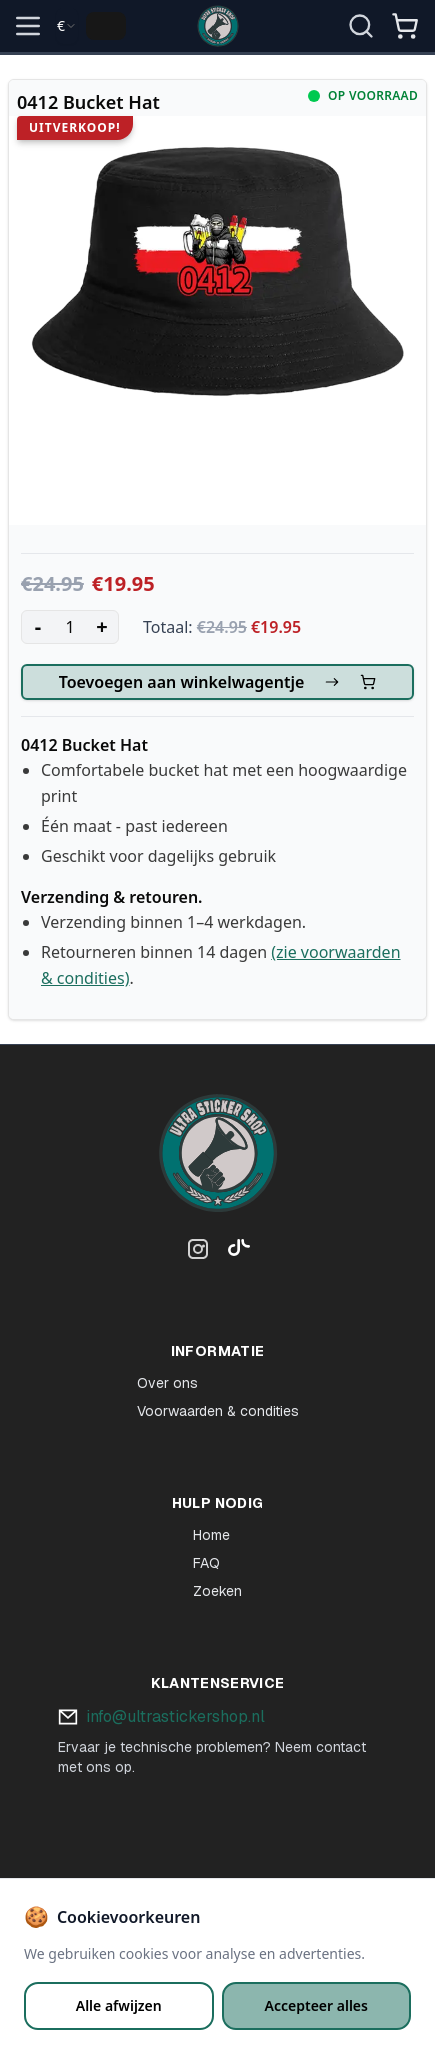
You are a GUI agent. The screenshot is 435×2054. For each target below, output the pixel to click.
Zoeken (217, 1591)
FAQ (206, 1563)
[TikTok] (234, 1253)
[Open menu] (28, 26)
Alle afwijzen (119, 2005)
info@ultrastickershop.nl (175, 1716)
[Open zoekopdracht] (361, 26)
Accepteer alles (316, 2005)
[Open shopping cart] (405, 26)
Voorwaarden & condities (218, 1411)
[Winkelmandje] (405, 34)
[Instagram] (198, 1253)
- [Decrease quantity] (38, 626)
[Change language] (106, 26)
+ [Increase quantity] (101, 626)
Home (211, 1535)
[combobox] (67, 26)
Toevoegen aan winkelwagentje (218, 682)
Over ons (167, 1383)
